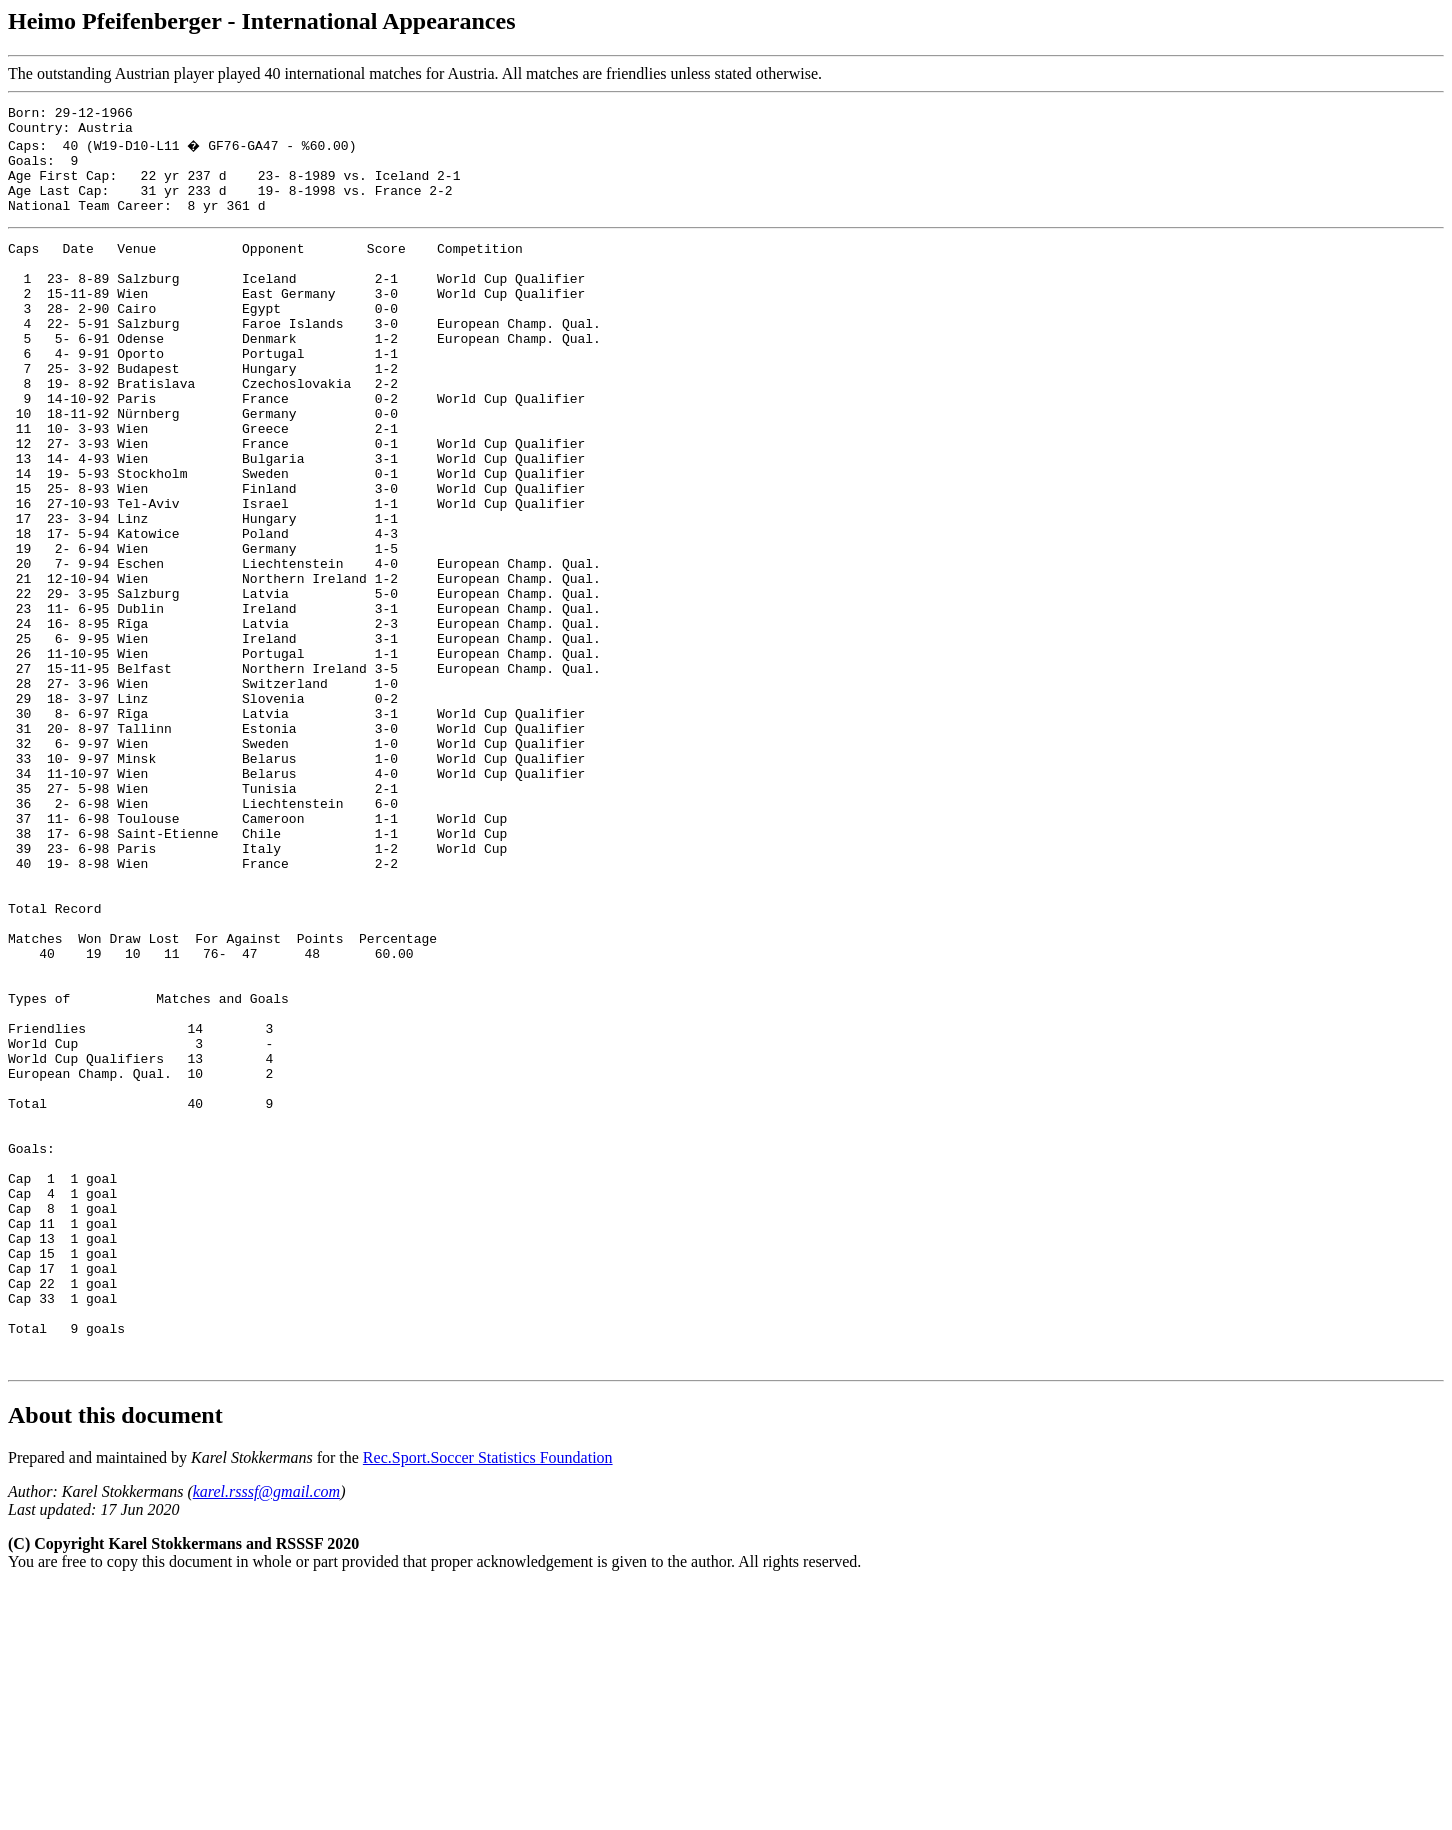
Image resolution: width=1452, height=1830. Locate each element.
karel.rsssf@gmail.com (266, 1734)
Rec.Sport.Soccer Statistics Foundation (488, 1700)
